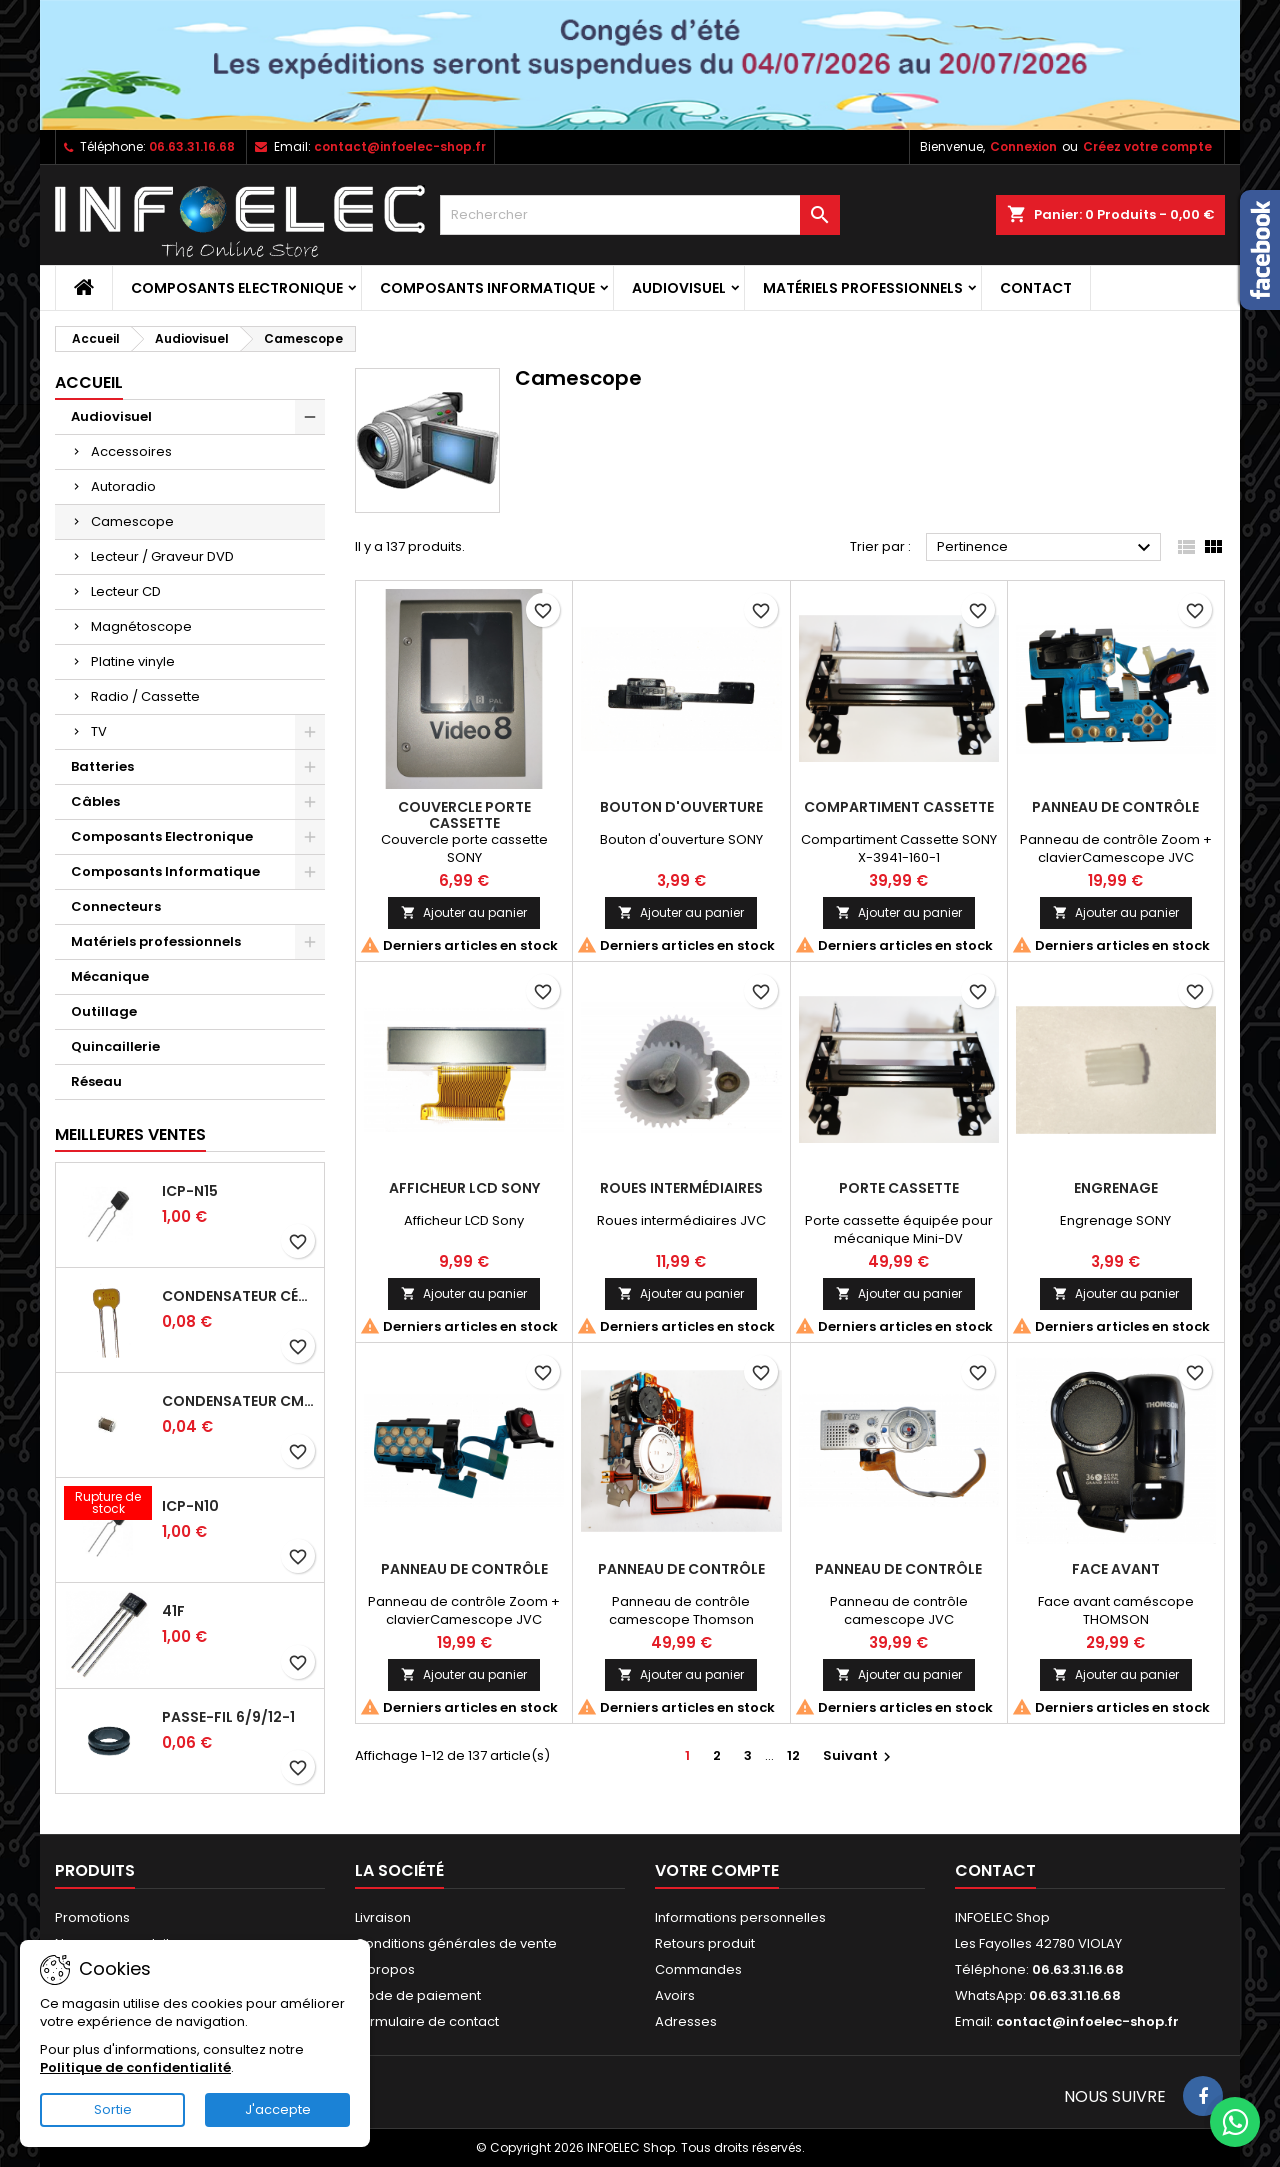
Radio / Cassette (145, 696)
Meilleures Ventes (130, 1134)
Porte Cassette (899, 1188)
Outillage (104, 1011)
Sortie (113, 2109)
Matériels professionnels (863, 288)
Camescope (132, 521)
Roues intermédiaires (681, 1188)
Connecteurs (116, 906)
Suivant (859, 1755)
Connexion (1023, 146)
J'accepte (278, 2109)
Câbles (95, 801)
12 (793, 1755)
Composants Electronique (237, 288)
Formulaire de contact (427, 2021)
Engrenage (1116, 1188)
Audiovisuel (679, 288)
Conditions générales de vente (456, 1943)
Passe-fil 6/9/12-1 (228, 1717)
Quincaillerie (115, 1046)
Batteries (102, 766)
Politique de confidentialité (135, 2067)
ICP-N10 (190, 1506)
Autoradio (123, 486)
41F (173, 1611)
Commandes (698, 1969)
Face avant (1116, 1569)
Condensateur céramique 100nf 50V (239, 1296)
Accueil (89, 382)
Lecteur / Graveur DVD (162, 556)
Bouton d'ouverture (681, 807)
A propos (385, 1969)
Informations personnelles (740, 1917)
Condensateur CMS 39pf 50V (239, 1401)
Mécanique (110, 976)
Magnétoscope (141, 626)
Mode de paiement (418, 1995)
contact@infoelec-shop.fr (400, 146)
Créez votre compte (1147, 146)
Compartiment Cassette (899, 807)
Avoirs (675, 1995)
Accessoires (131, 451)
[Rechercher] (640, 215)
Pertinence (1046, 548)
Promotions (92, 1917)
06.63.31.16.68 (192, 146)
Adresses (686, 2021)
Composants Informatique (487, 288)
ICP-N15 (190, 1191)
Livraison (383, 1917)
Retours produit (705, 1943)
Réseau (96, 1081)
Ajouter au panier (464, 912)
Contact (1036, 288)
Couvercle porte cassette (464, 815)
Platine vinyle (133, 661)
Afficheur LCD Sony (464, 1188)
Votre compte (717, 1870)
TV (99, 731)
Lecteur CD (126, 591)
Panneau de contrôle (1115, 807)
